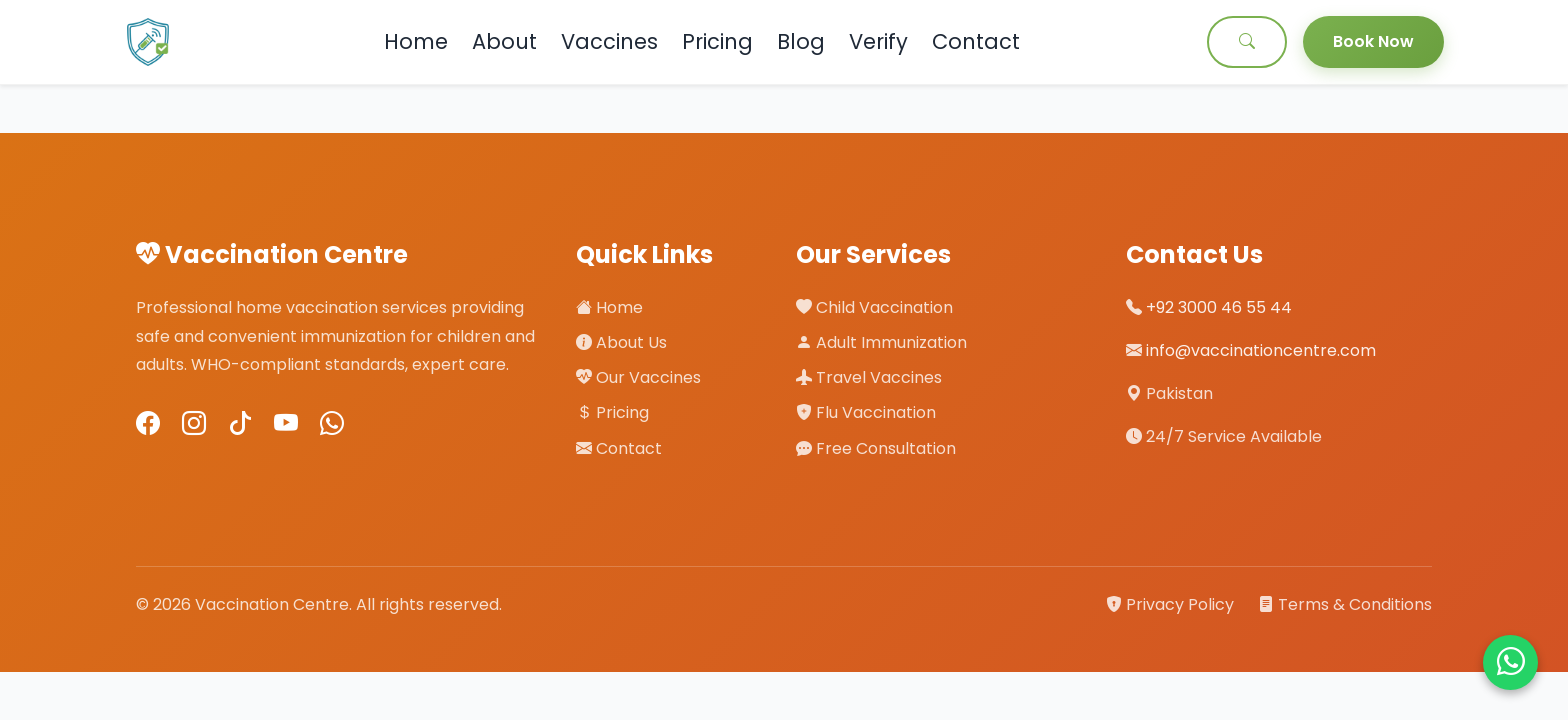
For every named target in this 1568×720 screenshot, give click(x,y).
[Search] (1247, 42)
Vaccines (609, 41)
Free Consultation (876, 448)
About (504, 41)
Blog (801, 41)
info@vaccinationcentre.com (1261, 350)
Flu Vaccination (866, 412)
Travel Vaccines (869, 377)
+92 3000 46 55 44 (1219, 307)
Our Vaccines (638, 377)
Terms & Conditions (1345, 604)
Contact (976, 41)
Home (416, 41)
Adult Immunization (881, 342)
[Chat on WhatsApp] (1510, 662)
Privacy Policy (1172, 604)
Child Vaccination (874, 307)
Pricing (717, 41)
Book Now (1373, 41)
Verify (878, 41)
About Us (621, 342)
